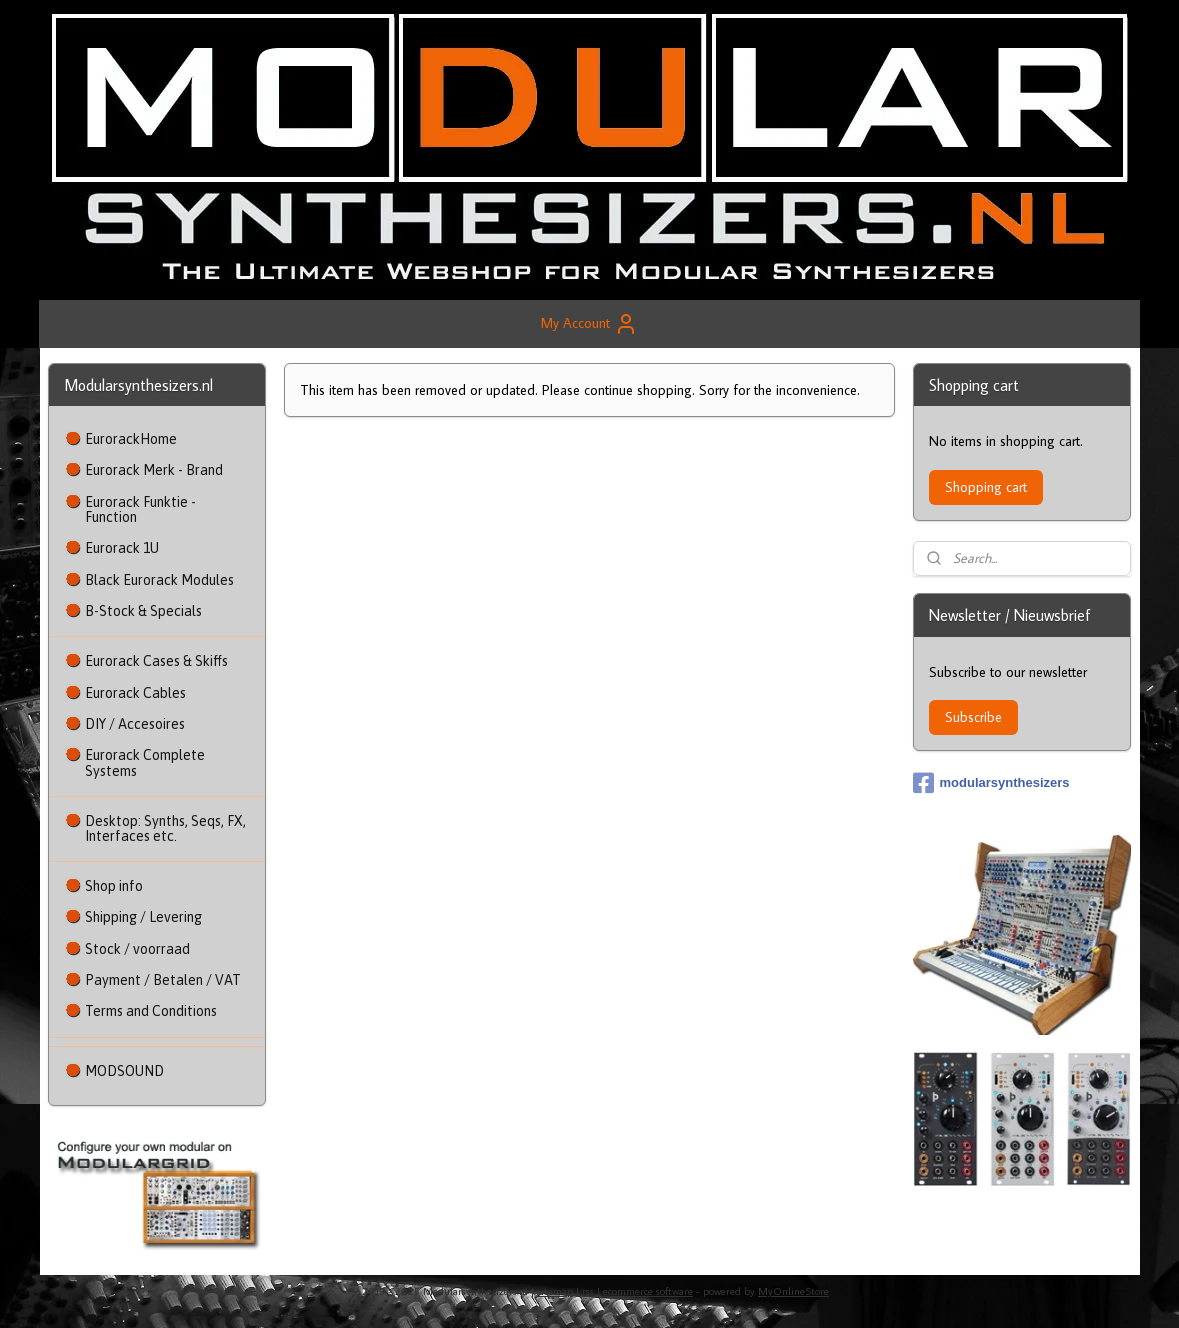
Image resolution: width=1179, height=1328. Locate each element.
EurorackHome (131, 439)
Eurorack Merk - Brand (154, 470)
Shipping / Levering (143, 917)
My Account (589, 324)
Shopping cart (986, 487)
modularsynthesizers (991, 783)
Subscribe (973, 717)
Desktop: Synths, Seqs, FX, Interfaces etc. (165, 828)
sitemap (555, 1291)
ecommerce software (648, 1291)
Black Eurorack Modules (159, 580)
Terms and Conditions (151, 1011)
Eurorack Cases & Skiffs (156, 661)
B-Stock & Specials (143, 611)
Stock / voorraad (137, 949)
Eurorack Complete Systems (145, 762)
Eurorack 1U (122, 548)
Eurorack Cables (135, 693)
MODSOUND (124, 1071)
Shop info (114, 886)
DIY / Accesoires (135, 724)
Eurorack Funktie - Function (140, 509)
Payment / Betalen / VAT (163, 980)
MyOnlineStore (793, 1291)
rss (588, 1291)
